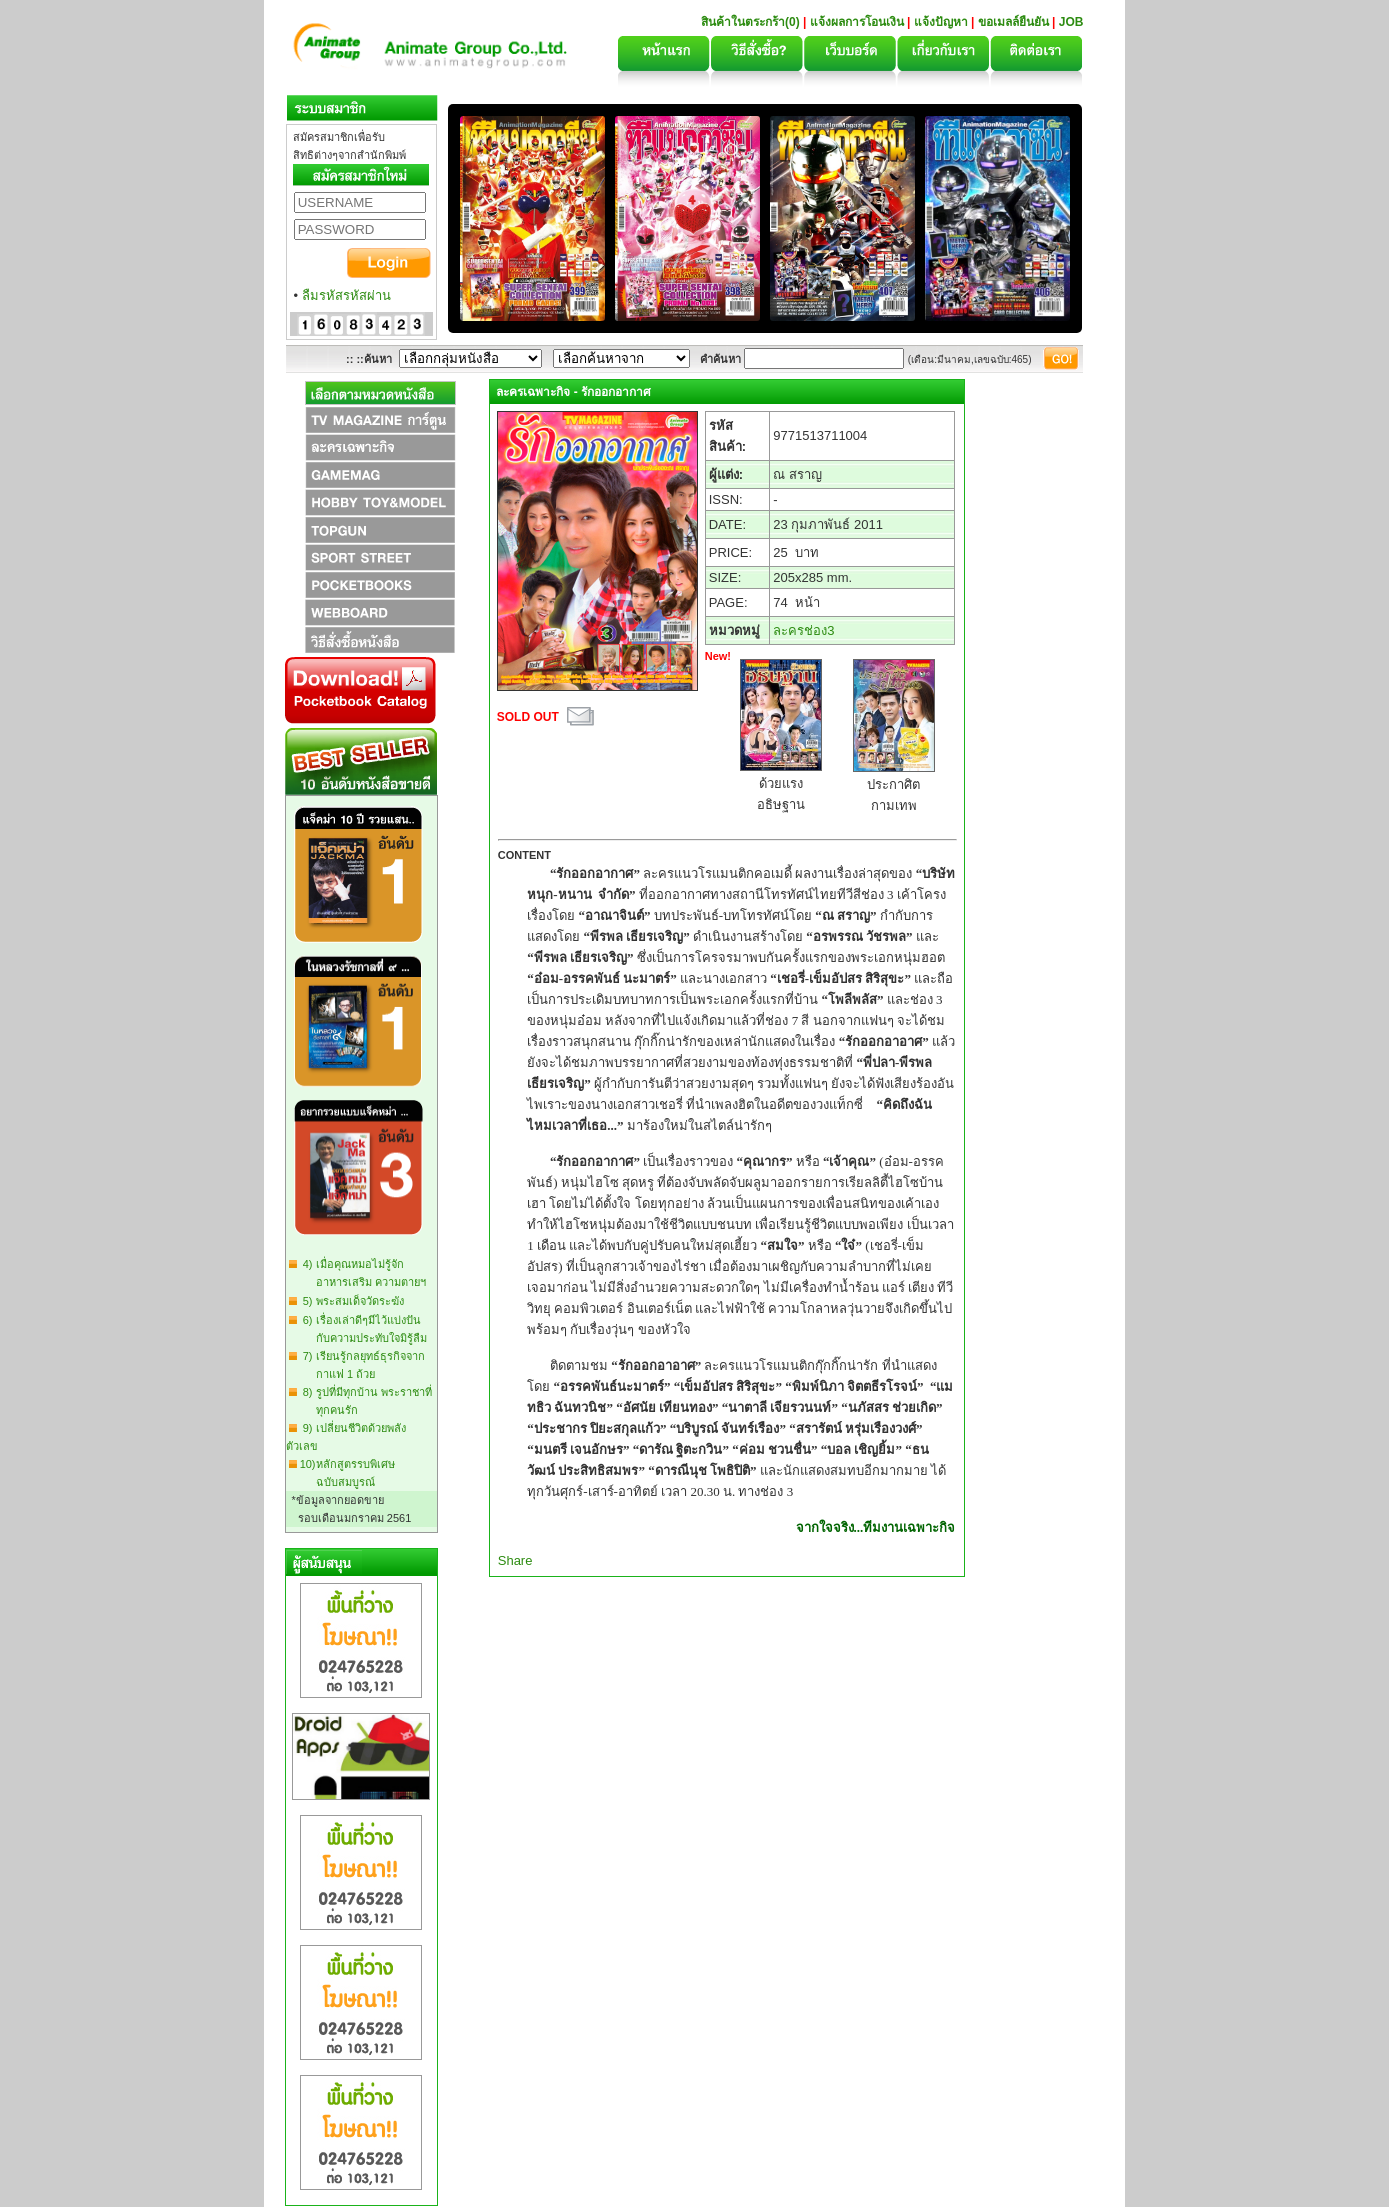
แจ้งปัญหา (941, 22)
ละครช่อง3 (803, 630)
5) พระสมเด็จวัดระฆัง (350, 1301)
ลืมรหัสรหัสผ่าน (346, 295)
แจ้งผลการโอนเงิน (857, 22)
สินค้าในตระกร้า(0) (752, 22)
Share (515, 1560)
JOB (1071, 22)
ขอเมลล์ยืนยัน (1013, 22)
